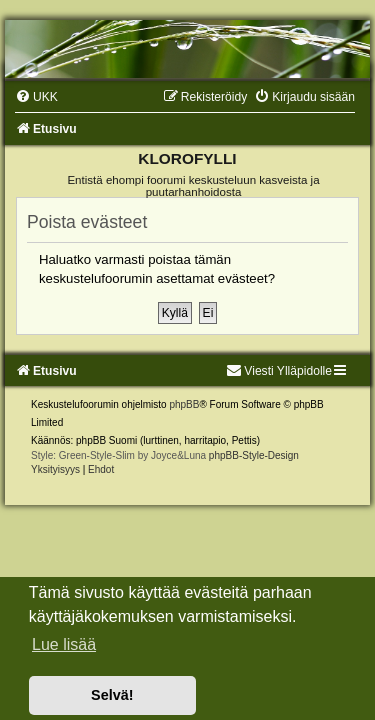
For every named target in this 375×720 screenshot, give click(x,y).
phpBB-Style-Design (254, 455)
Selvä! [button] (112, 695)
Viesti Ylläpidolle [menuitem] (279, 371)
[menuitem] (36, 97)
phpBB (184, 404)
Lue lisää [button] (64, 644)
